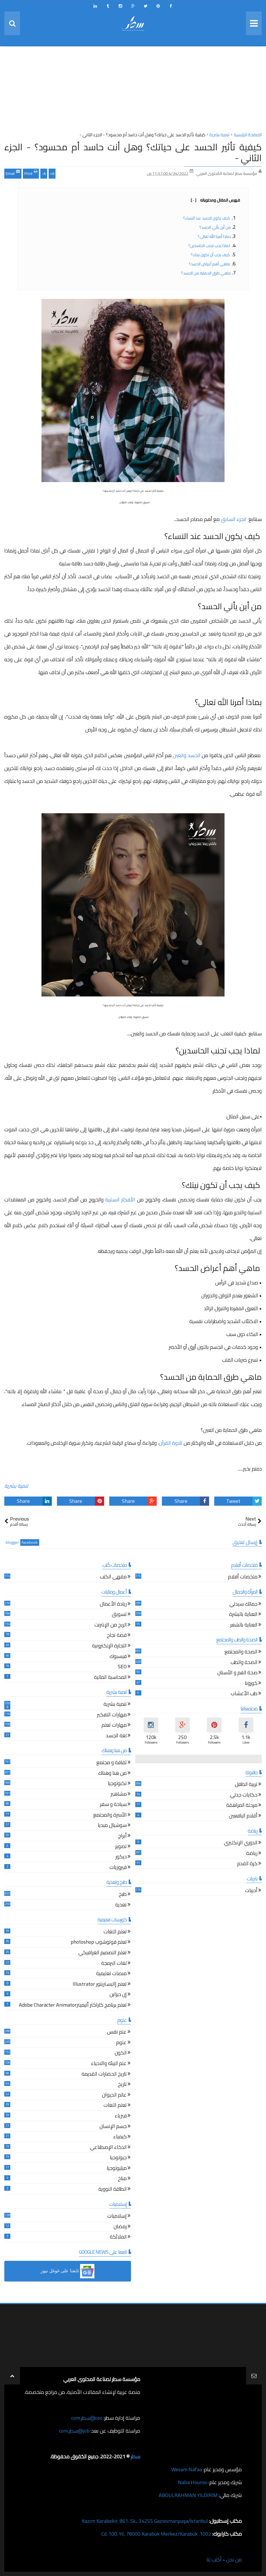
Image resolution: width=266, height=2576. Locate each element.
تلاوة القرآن (170, 1443)
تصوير (121, 1847)
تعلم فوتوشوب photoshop (99, 1943)
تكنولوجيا (117, 1784)
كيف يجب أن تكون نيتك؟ (211, 254)
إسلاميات (117, 2216)
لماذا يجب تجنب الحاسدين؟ (209, 245)
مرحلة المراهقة (241, 1806)
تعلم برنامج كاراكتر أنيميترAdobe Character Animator (73, 2006)
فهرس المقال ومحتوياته (215, 200)
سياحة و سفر (113, 1805)
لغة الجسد (116, 1736)
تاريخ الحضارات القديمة (104, 2074)
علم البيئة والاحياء (109, 2064)
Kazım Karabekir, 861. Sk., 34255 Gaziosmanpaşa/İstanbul (145, 2521)
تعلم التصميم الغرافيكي (102, 1953)
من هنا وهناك (112, 1774)
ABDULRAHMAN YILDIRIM (188, 2495)
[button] (67, 2271)
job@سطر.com (74, 2430)
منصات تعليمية (111, 1974)
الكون (121, 2053)
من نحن (234, 2559)
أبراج (122, 1836)
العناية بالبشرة (243, 1615)
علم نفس (117, 2032)
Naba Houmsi (192, 2482)
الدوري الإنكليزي (240, 1843)
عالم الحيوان (114, 2095)
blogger (12, 1542)
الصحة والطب (244, 1663)
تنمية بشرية (16, 1486)
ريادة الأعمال (113, 1604)
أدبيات (251, 1891)
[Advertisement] (133, 91)
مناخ (122, 2179)
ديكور (121, 1857)
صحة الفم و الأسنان (237, 1673)
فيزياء (121, 2116)
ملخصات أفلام (242, 1577)
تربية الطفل (246, 1785)
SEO (122, 1667)
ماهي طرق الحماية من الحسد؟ (206, 273)
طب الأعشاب (244, 1694)
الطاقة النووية (112, 2190)
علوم (121, 2043)
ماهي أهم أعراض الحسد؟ (210, 264)
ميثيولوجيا (117, 2169)
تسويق (119, 1615)
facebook (30, 1542)
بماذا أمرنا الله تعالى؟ (214, 236)
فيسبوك (118, 1657)
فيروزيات (118, 1868)
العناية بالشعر (243, 1625)
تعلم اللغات (115, 1932)
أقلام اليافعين (243, 1816)
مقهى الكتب (113, 1577)
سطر (135, 2456)
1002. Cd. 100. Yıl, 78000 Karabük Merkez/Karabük (156, 2534)
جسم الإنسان (113, 2127)
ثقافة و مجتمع (111, 1763)
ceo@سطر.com (86, 2418)
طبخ (123, 1895)
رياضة (251, 1854)
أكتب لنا (214, 2559)
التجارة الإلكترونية (109, 1646)
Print (30, 173)
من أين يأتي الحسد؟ (215, 227)
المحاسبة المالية (110, 1678)
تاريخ (122, 2085)
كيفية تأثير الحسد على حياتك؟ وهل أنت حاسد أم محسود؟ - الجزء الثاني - (133, 152)
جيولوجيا (118, 2158)
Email (13, 173)
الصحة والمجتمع (241, 1652)
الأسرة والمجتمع (110, 1815)
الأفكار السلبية (120, 1199)
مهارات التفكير (112, 1715)
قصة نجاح (117, 1636)
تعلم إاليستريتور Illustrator (100, 1985)
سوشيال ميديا (112, 1826)
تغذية (121, 1905)
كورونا (251, 1684)
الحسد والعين (186, 755)
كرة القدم (247, 1864)
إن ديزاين (118, 1995)
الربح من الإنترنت (110, 1625)
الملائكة (118, 2237)
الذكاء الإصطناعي (108, 2148)
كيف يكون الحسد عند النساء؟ (206, 218)
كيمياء (120, 2137)
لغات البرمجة (114, 1964)
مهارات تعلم (114, 1726)
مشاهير (119, 1795)
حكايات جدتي (243, 1795)
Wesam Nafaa (186, 2469)
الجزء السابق (233, 519)
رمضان (120, 2227)
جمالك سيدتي (243, 1604)
